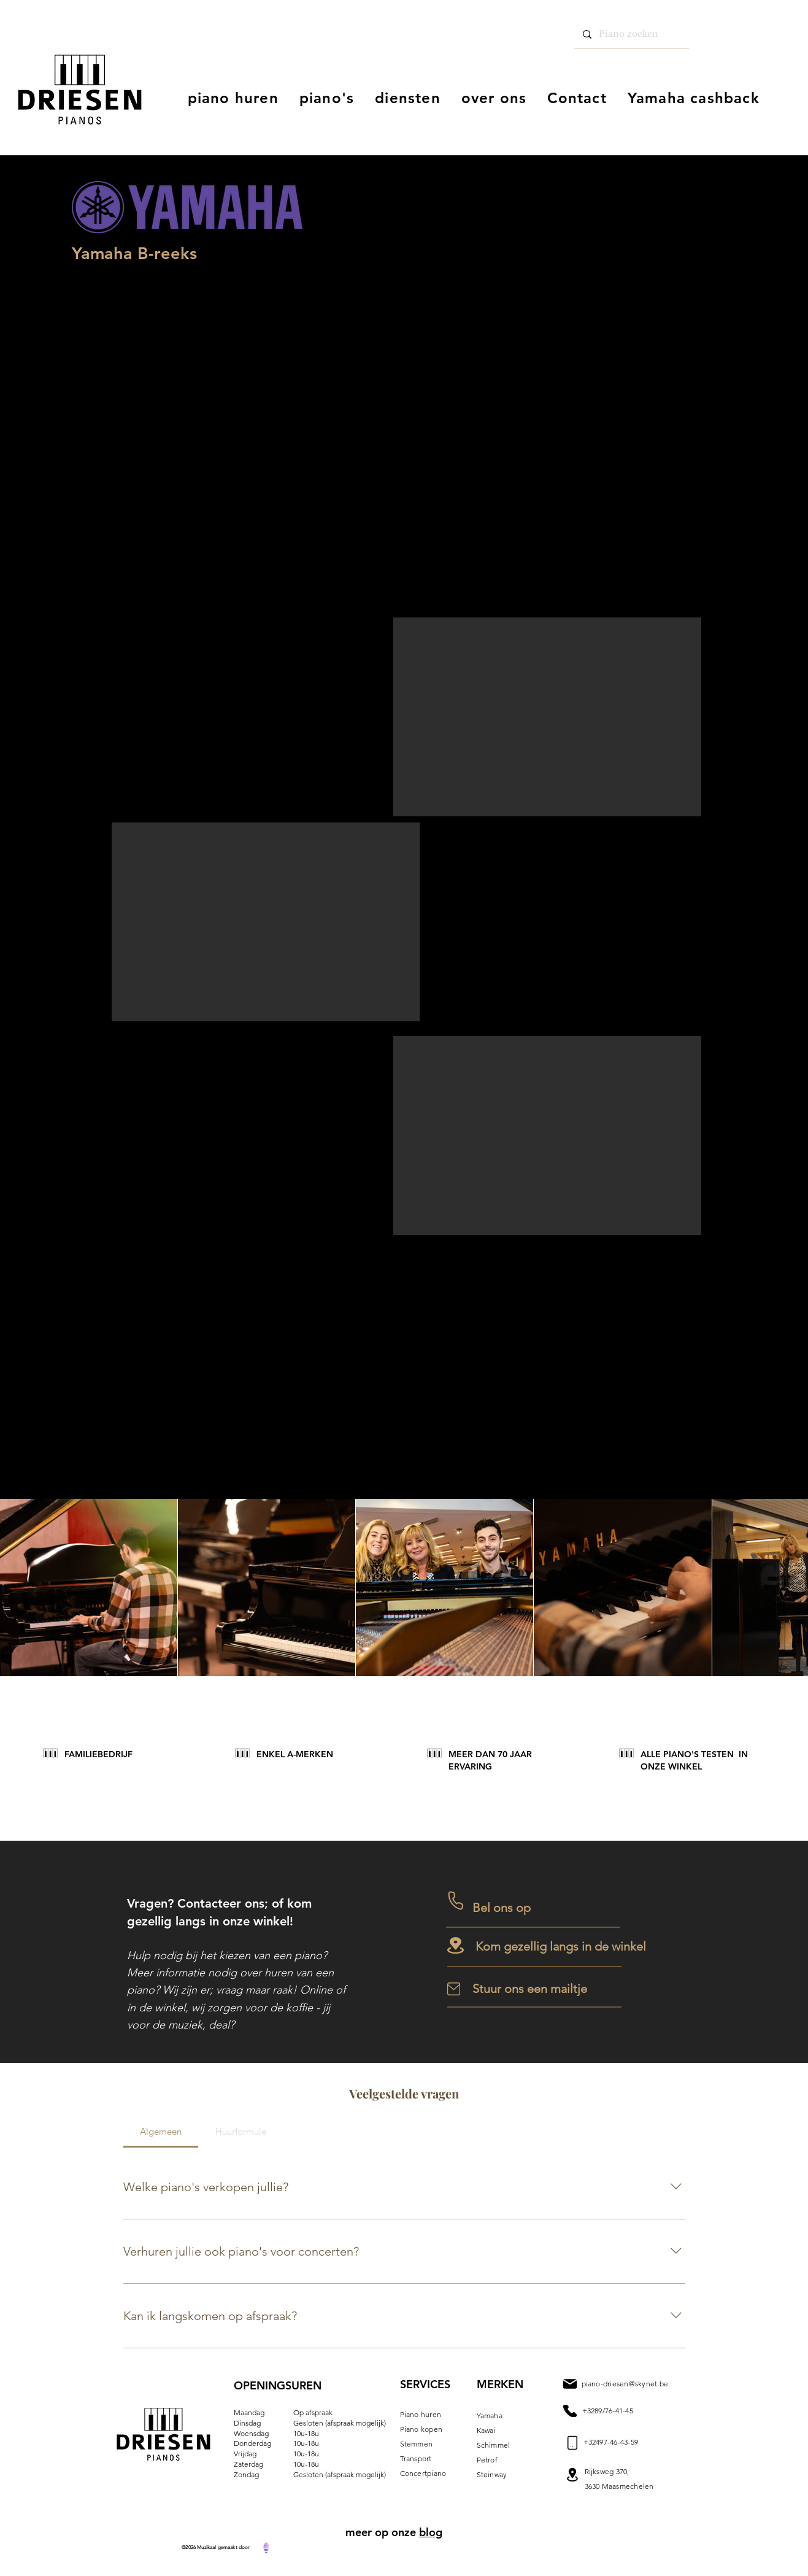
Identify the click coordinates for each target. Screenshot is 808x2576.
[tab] (161, 2132)
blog (430, 2532)
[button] (547, 716)
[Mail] (570, 2411)
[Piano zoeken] (631, 34)
